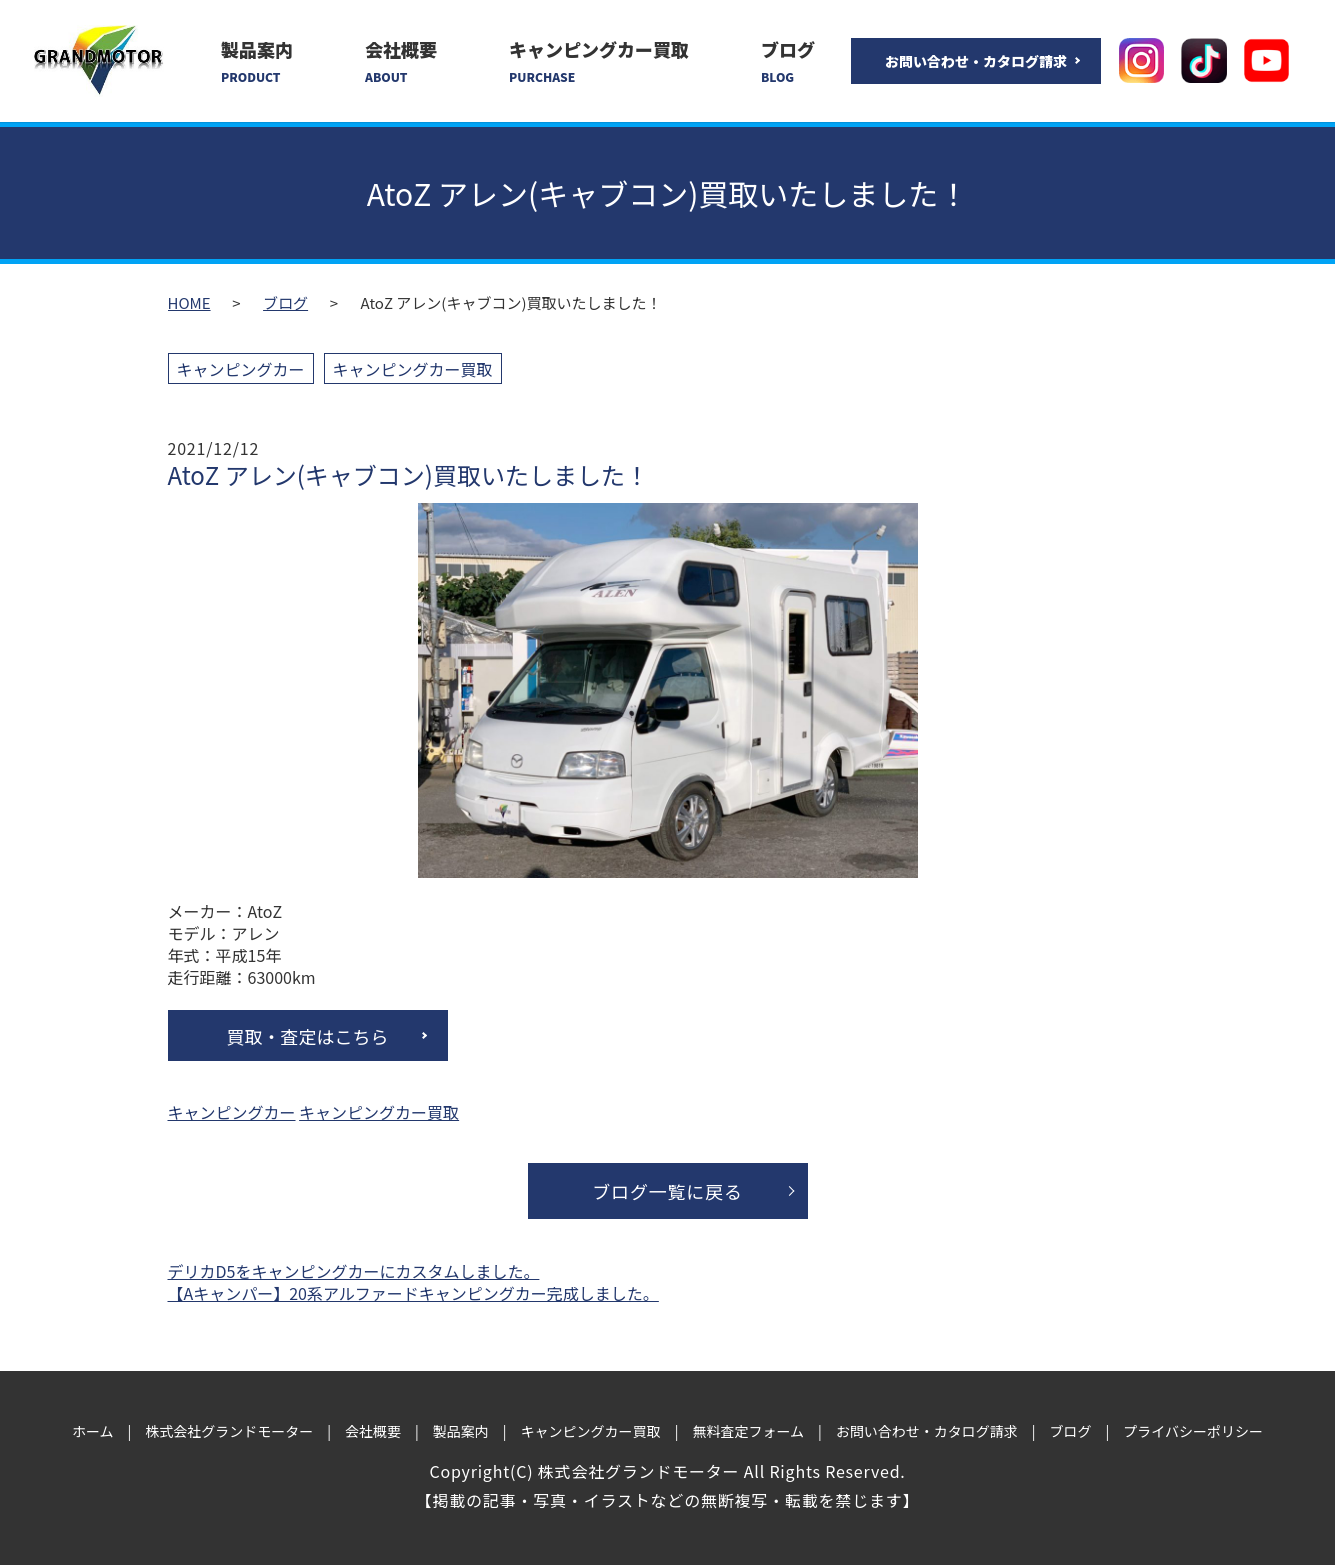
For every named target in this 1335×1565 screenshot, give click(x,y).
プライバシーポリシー (1193, 1431)
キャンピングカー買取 (599, 61)
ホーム (93, 1431)
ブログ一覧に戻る (667, 1191)
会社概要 (401, 61)
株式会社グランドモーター (229, 1431)
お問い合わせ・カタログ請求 (976, 61)
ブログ (788, 61)
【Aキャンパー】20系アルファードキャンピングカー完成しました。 (413, 1293)
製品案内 (257, 61)
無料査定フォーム (748, 1431)
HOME (189, 302)
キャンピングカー (241, 369)
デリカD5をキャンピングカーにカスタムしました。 (354, 1271)
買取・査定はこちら (308, 1036)
